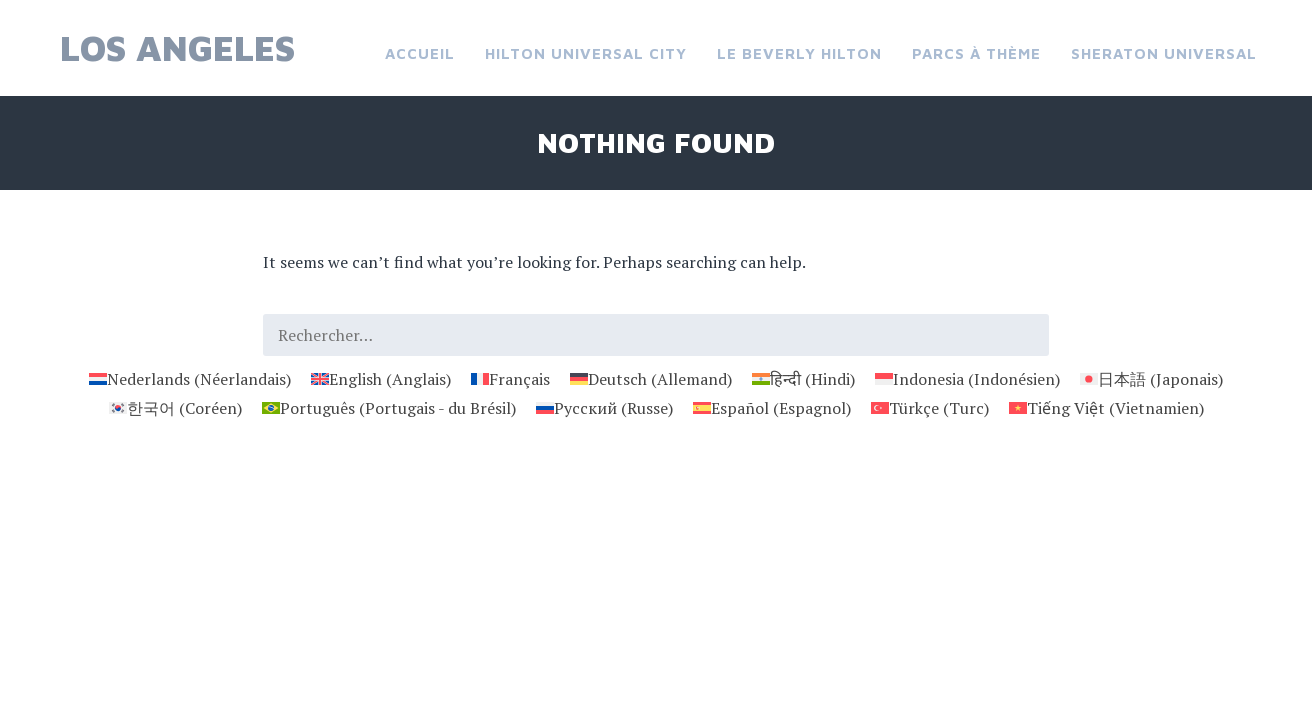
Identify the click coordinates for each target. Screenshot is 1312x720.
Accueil (420, 53)
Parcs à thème (976, 53)
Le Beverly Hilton (799, 53)
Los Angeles (177, 47)
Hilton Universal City (586, 53)
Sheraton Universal (1164, 53)
